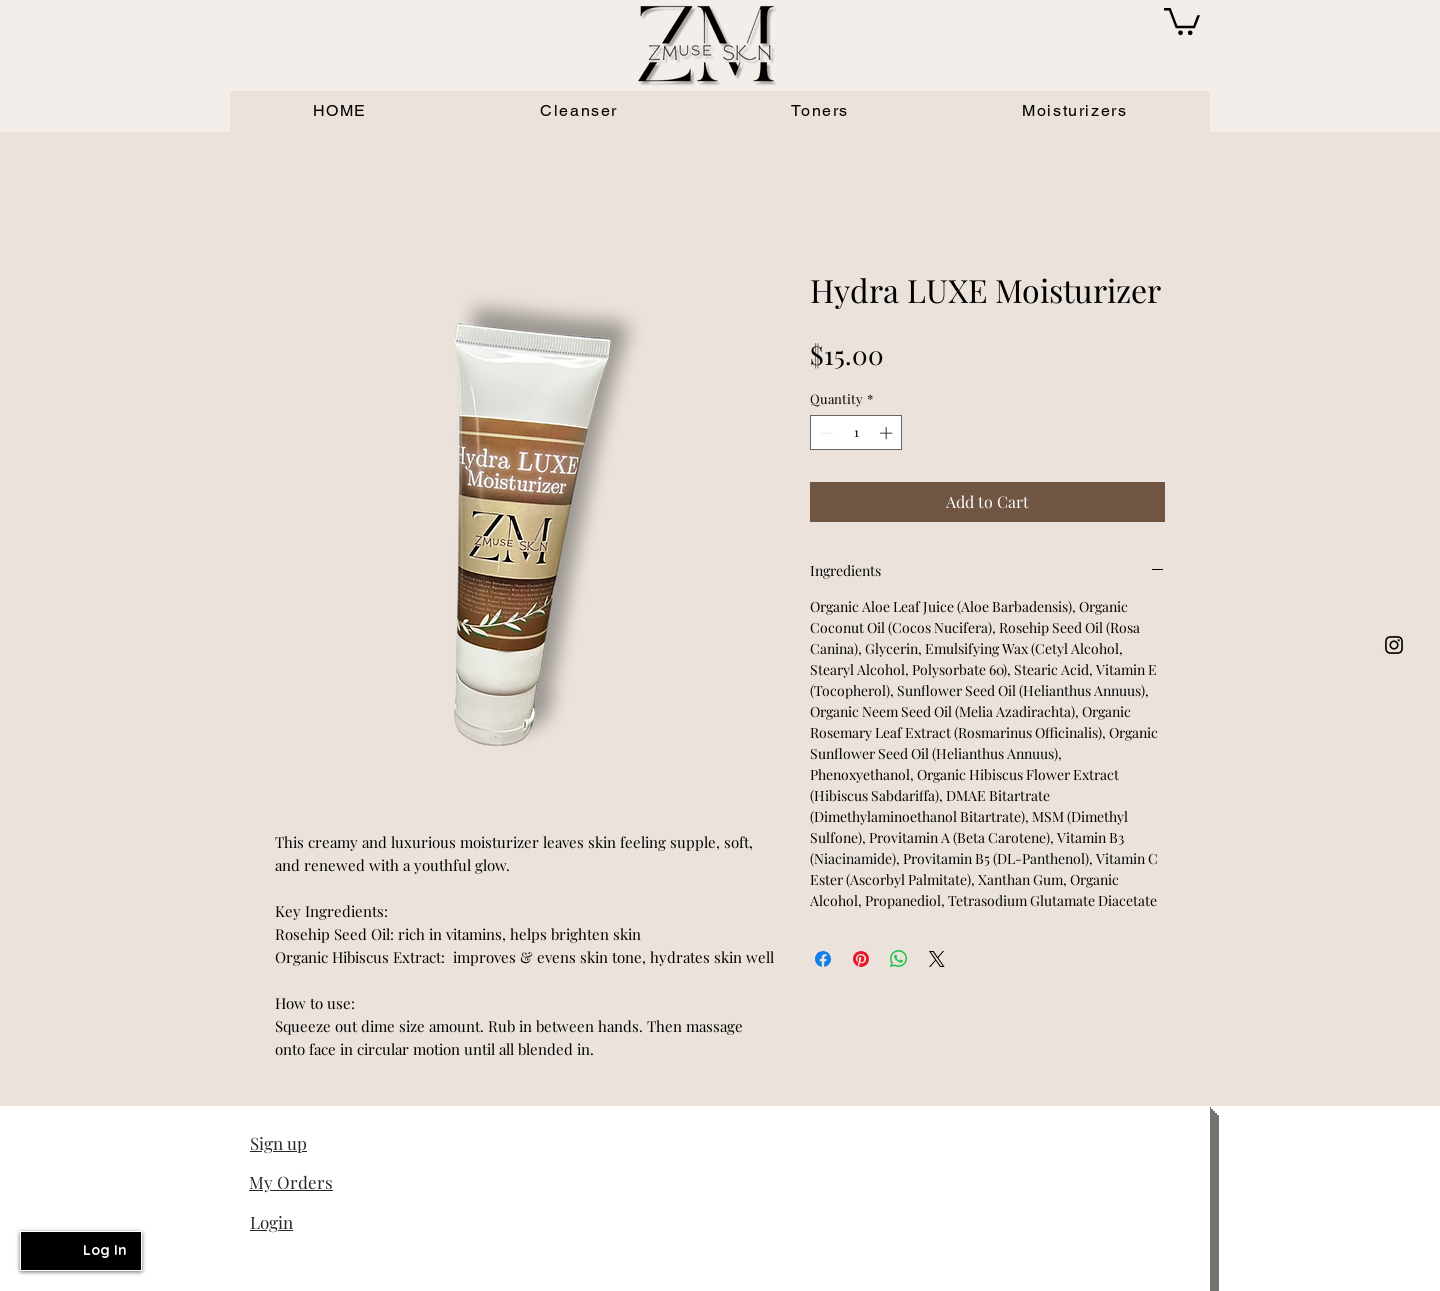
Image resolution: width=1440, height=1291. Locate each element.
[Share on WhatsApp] (899, 959)
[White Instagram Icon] (1394, 645)
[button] (1182, 20)
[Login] (321, 1222)
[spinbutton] (856, 433)
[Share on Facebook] (823, 959)
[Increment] (888, 433)
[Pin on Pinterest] (861, 959)
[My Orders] (320, 1182)
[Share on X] (937, 959)
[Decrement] (825, 433)
